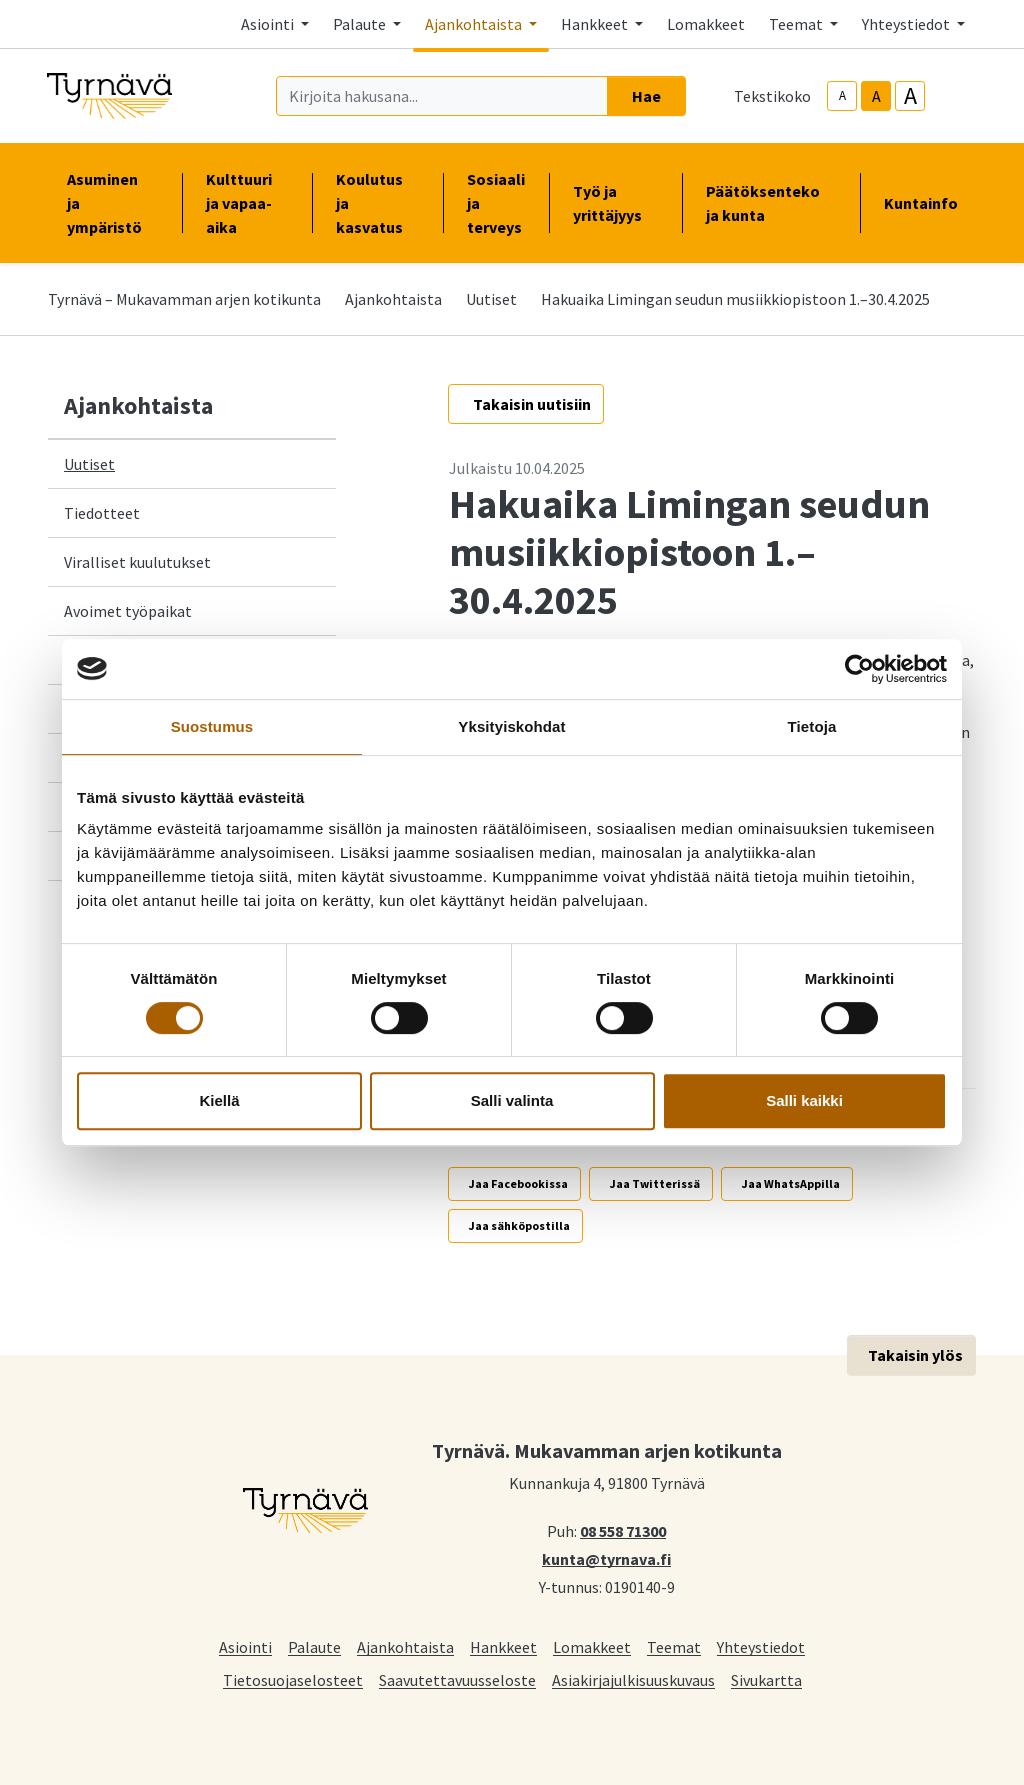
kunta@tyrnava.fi (606, 1558)
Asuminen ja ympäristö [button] (112, 203)
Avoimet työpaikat (128, 611)
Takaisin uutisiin (532, 404)
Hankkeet (503, 1646)
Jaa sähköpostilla (519, 1225)
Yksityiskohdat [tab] (511, 726)
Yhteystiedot (761, 1646)
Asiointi (245, 1646)
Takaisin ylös (915, 1355)
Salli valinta (512, 1100)
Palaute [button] (361, 24)
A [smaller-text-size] (842, 95)
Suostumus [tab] (212, 726)
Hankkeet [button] (596, 24)
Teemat (674, 1646)
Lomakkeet (706, 24)
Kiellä (219, 1100)
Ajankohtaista (393, 299)
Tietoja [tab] (812, 726)
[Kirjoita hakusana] (442, 96)
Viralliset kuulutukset (137, 562)
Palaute (314, 1646)
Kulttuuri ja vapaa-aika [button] (247, 203)
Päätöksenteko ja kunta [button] (771, 203)
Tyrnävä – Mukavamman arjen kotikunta (184, 299)
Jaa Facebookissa (518, 1183)
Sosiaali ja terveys (496, 203)
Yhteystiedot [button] (907, 24)
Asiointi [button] (269, 24)
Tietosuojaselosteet (293, 1679)
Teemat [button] (797, 24)
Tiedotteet (102, 513)
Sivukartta (766, 1679)
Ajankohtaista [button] (475, 24)
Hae (646, 96)
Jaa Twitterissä (655, 1183)
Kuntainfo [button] (929, 203)
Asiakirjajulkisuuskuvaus (633, 1679)
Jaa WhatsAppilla (791, 1183)
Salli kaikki (804, 1100)
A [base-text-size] (876, 96)
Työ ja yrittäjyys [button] (615, 203)
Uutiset (491, 299)
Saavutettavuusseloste (457, 1679)
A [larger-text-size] (910, 96)
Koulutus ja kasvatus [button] (377, 203)
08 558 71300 (623, 1530)
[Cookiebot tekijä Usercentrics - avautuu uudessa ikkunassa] (859, 669)
